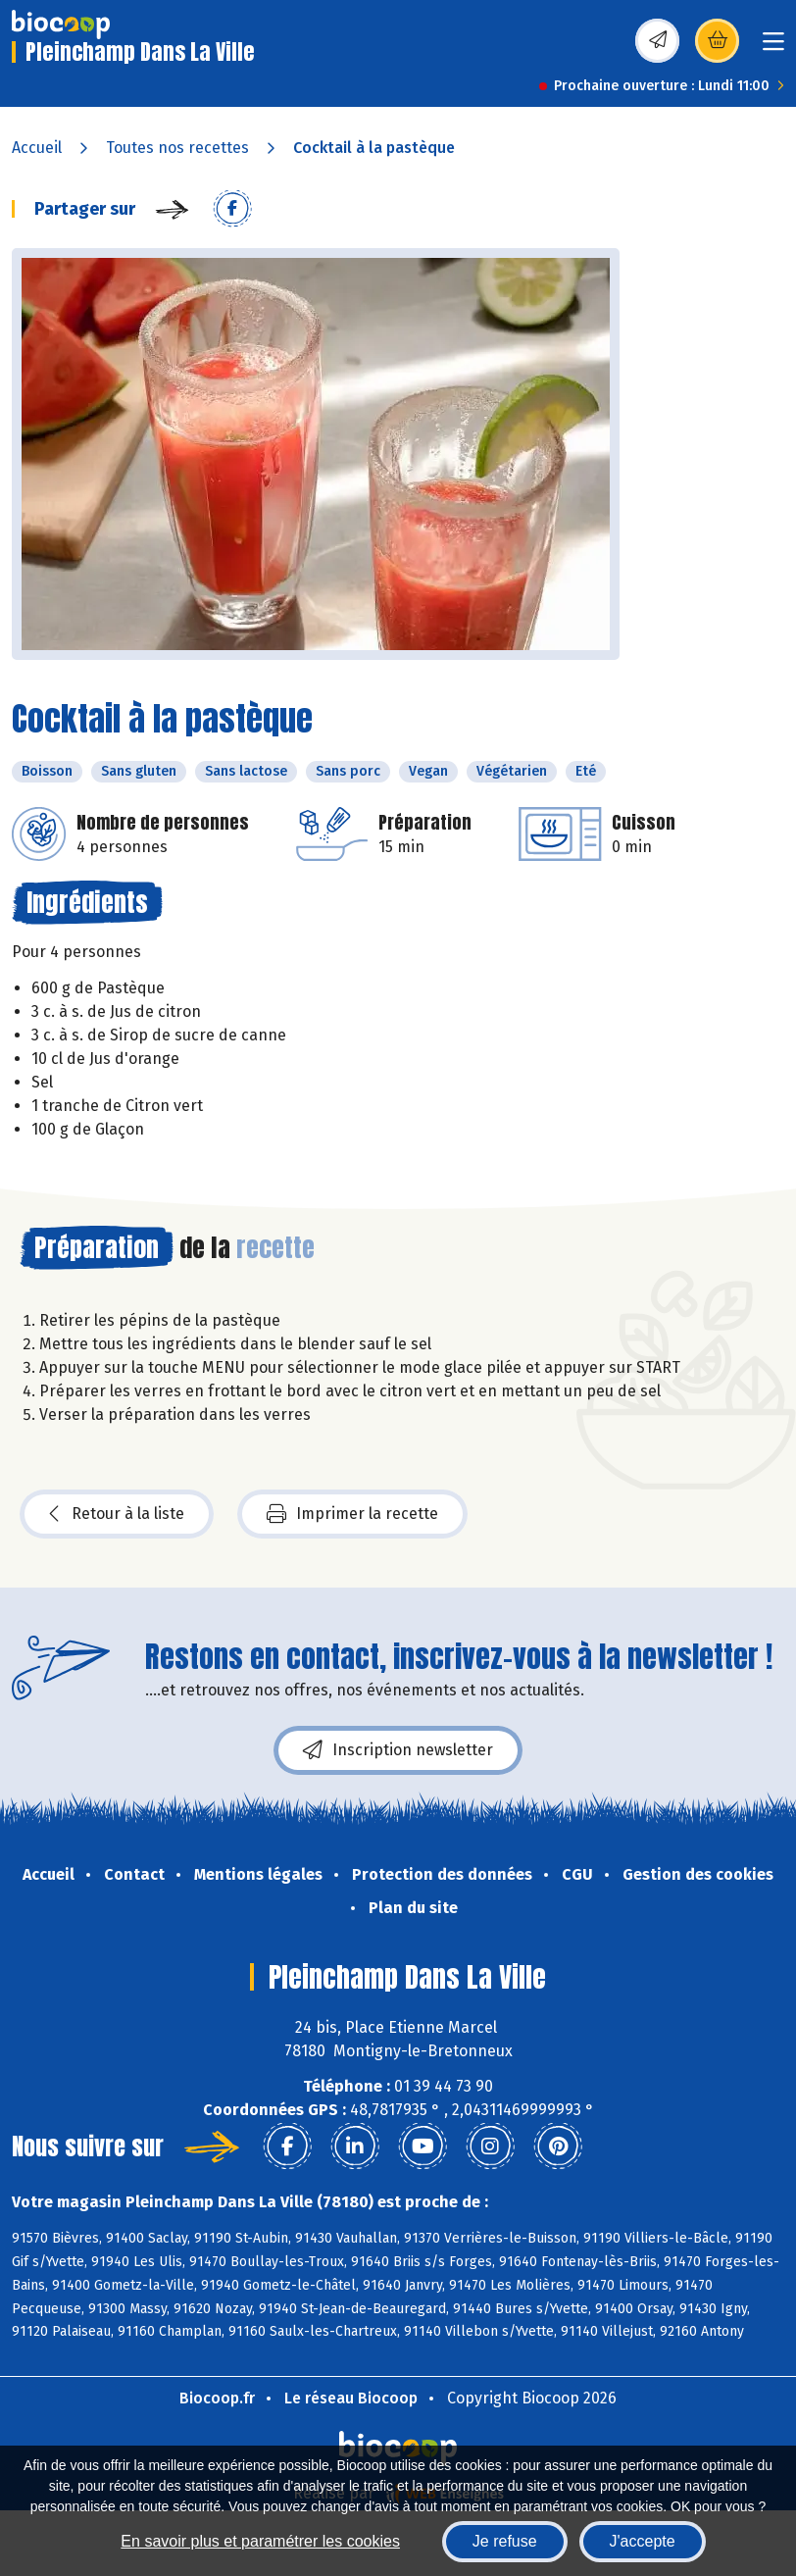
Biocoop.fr (217, 2398)
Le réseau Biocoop (351, 2398)
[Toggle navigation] (773, 47)
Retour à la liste (116, 1514)
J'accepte (642, 2541)
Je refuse (505, 2541)
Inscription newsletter (398, 1750)
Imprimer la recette (352, 1514)
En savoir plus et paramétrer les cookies (260, 2541)
